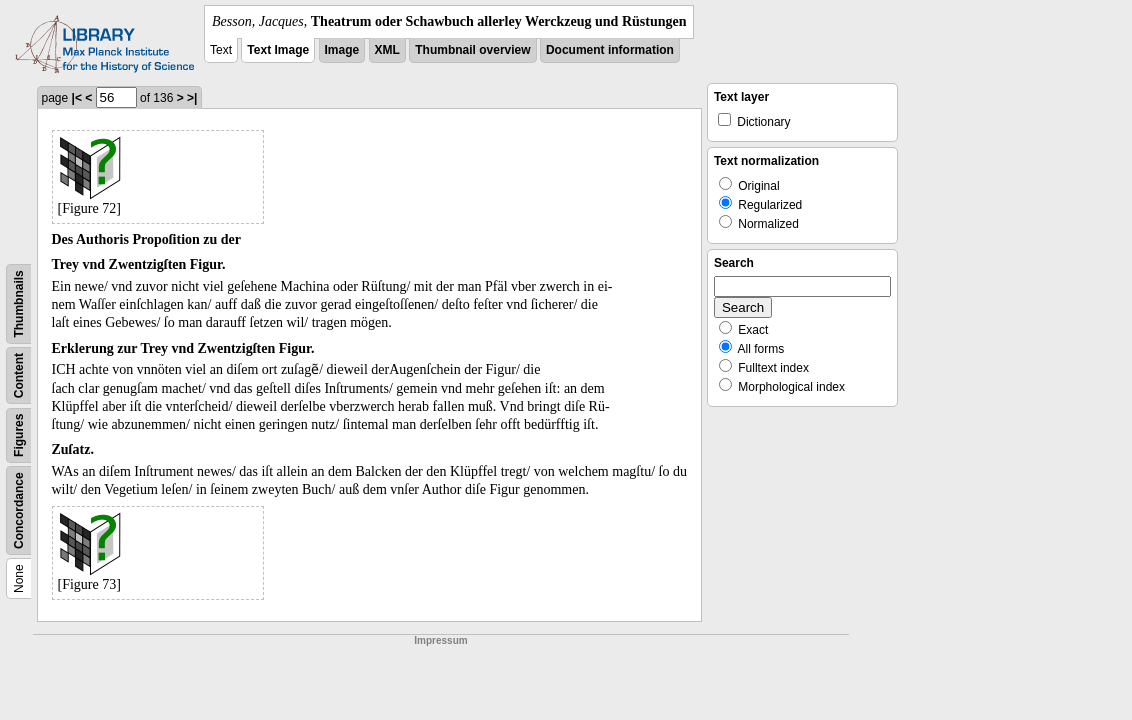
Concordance (19, 510)
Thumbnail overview (472, 50)
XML (387, 50)
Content (19, 375)
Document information (610, 50)
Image (342, 50)
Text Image (278, 50)
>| (192, 98)
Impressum (440, 640)
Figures (19, 435)
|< (77, 98)
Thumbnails (19, 303)
